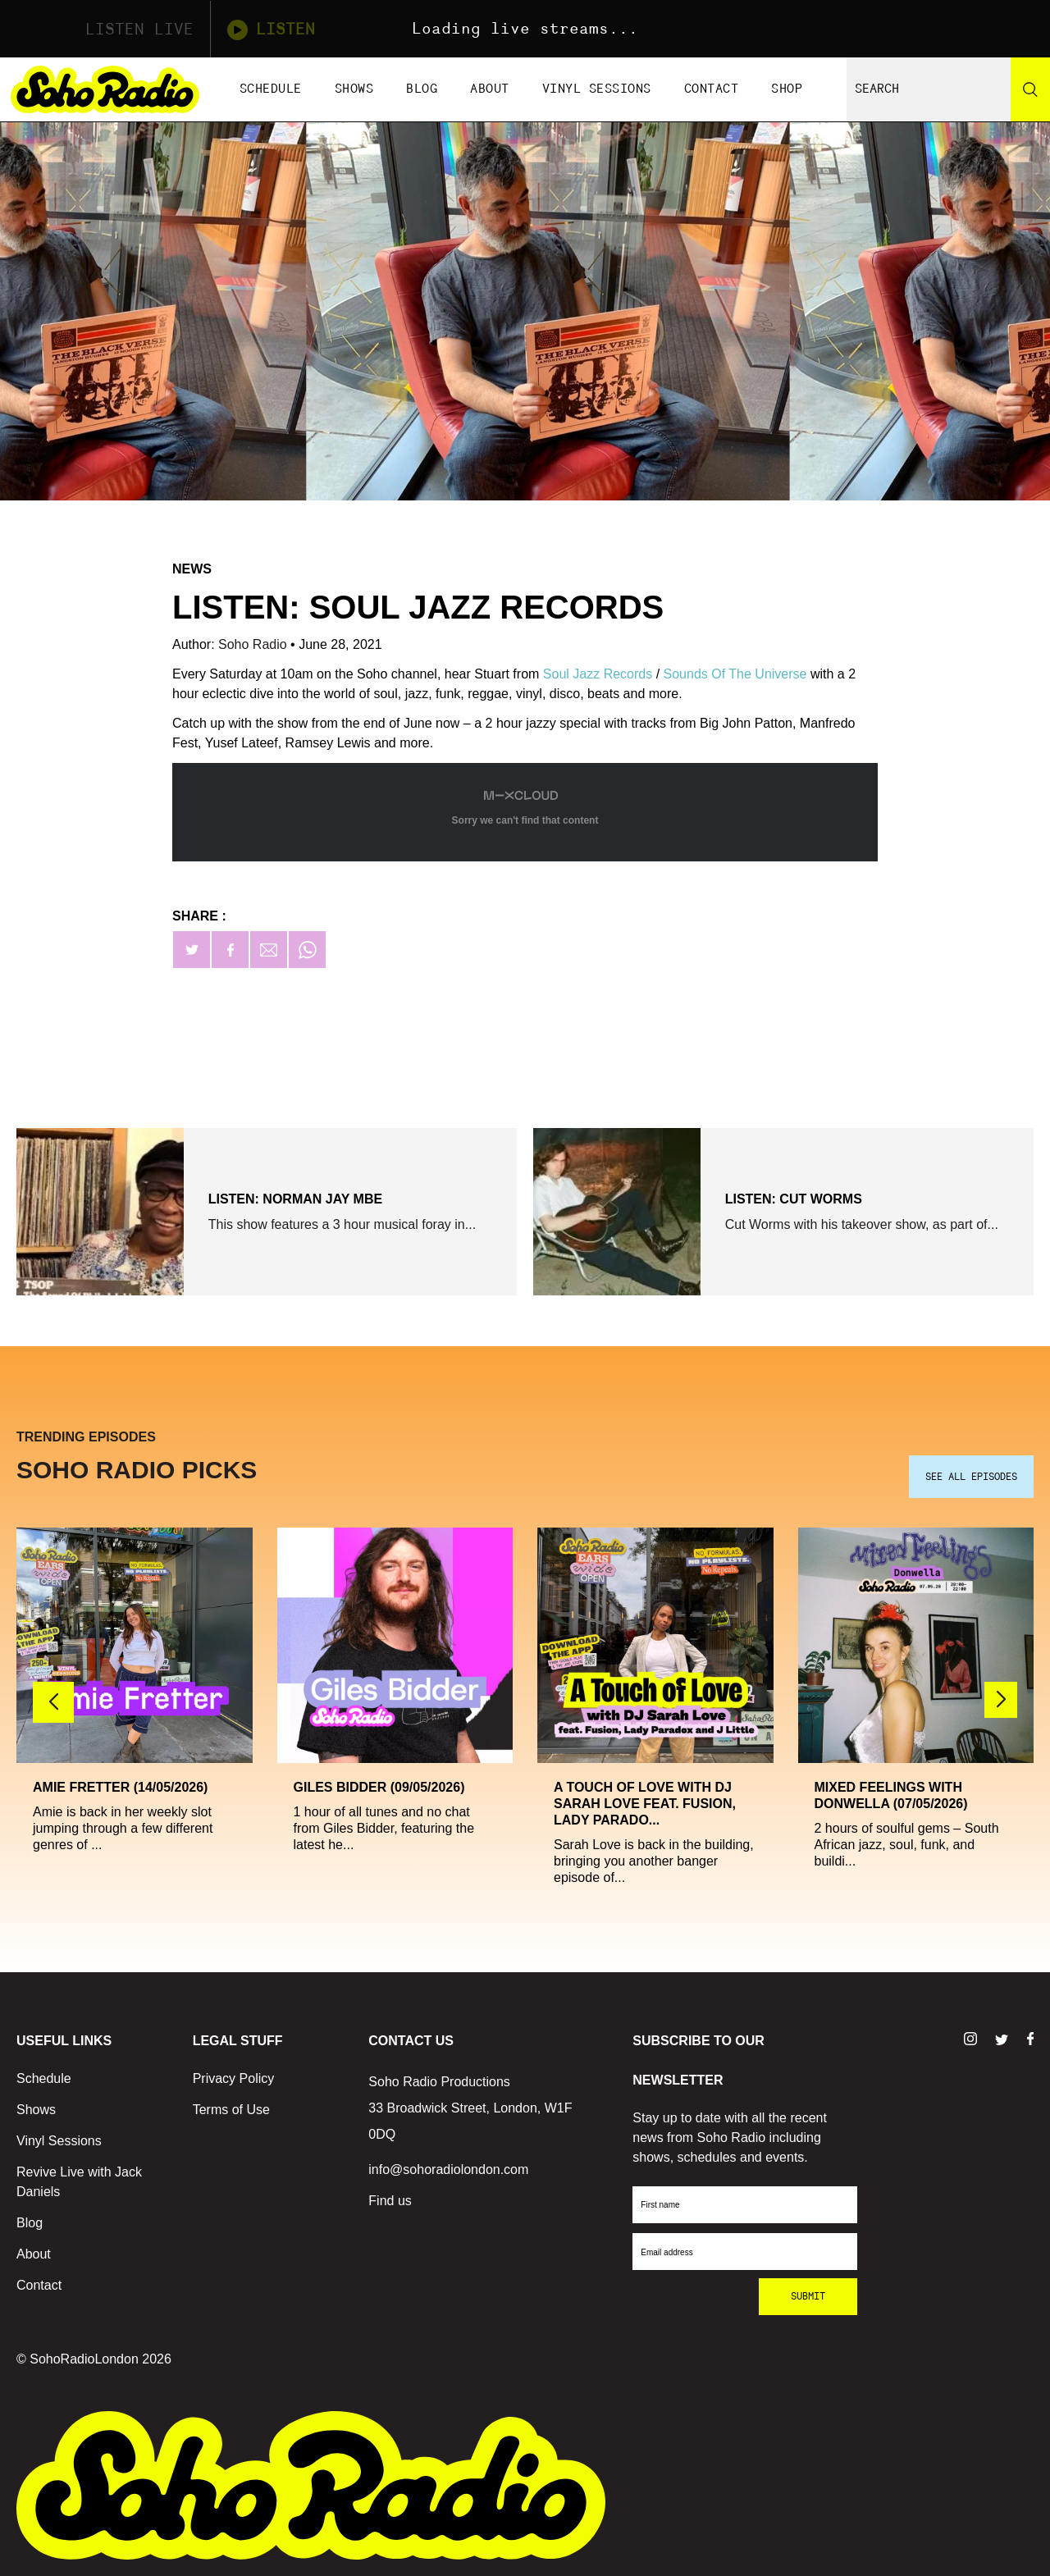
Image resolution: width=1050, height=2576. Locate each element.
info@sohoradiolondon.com (448, 2169)
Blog (421, 89)
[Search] (1030, 89)
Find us (389, 2201)
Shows (354, 89)
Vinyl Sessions (596, 89)
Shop (786, 89)
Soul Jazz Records (597, 674)
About (489, 89)
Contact (711, 89)
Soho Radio (254, 644)
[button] (1000, 1700)
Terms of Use (231, 2110)
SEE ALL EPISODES (971, 1477)
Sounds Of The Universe (735, 674)
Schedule (271, 89)
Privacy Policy (234, 2078)
